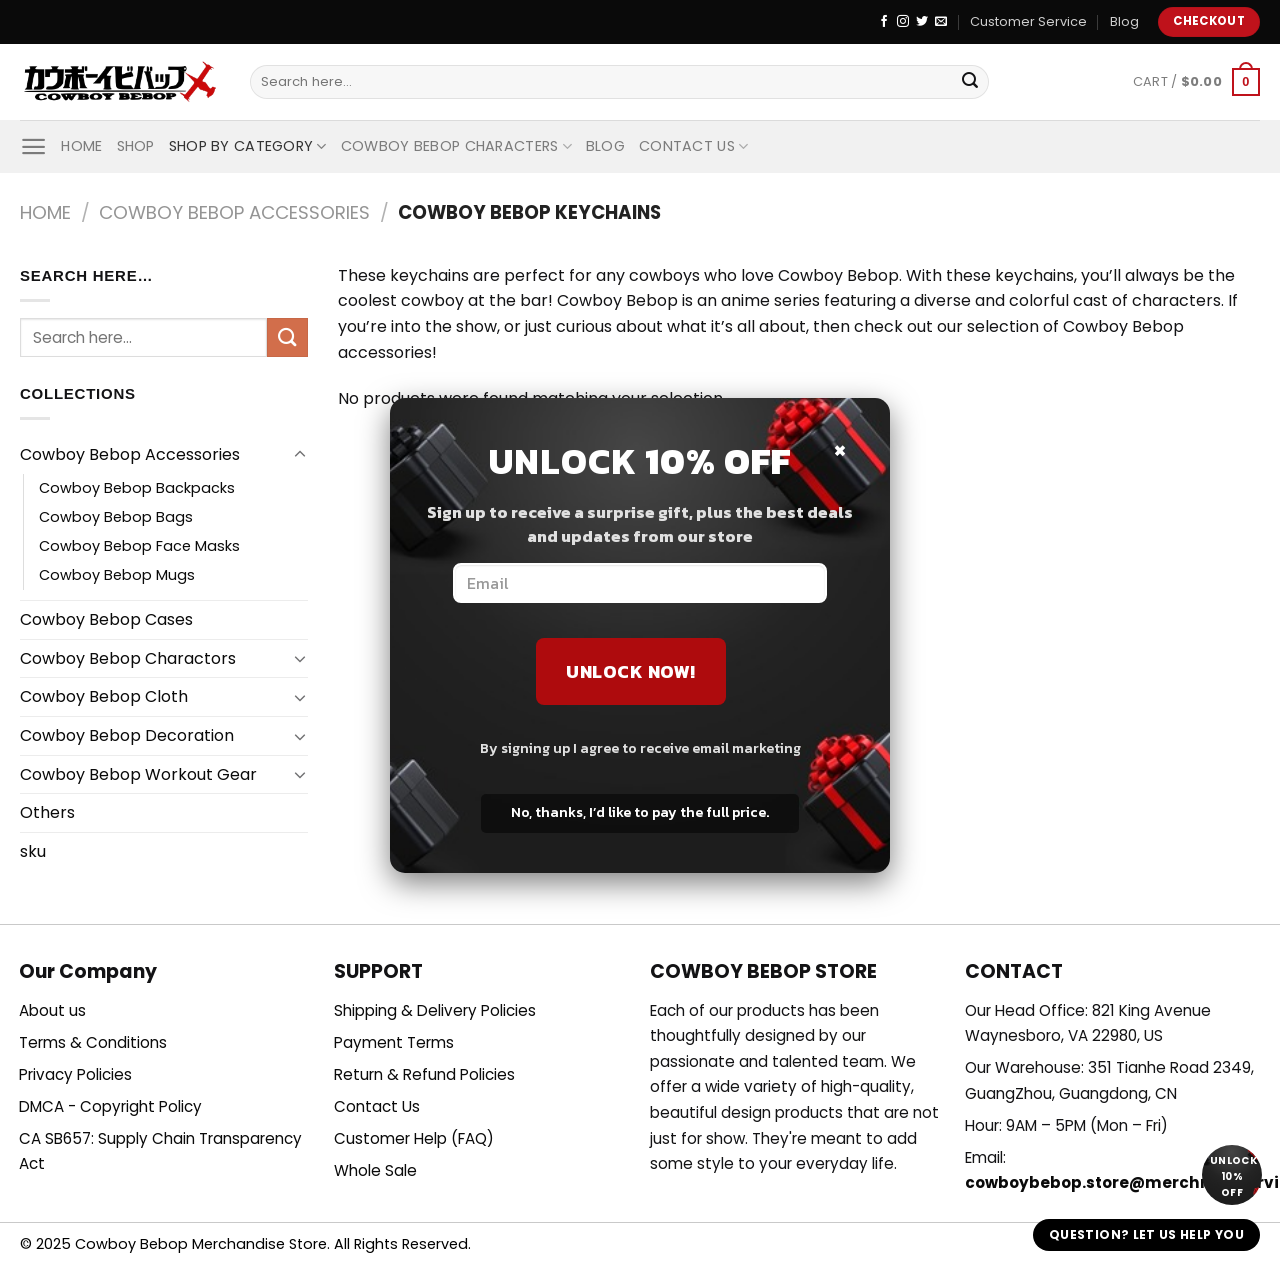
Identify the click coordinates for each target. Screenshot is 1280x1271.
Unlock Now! (631, 671)
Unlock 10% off (1233, 1176)
